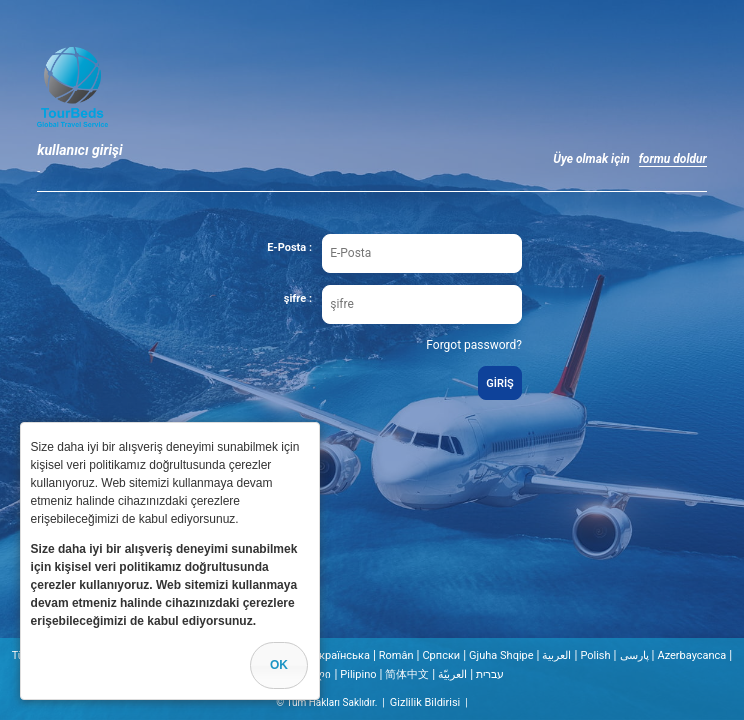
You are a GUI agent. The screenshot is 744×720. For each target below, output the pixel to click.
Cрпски (441, 655)
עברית (490, 674)
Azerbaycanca (691, 655)
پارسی (634, 655)
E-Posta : (289, 247)
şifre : (298, 298)
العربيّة (452, 674)
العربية (556, 655)
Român (396, 655)
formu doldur (673, 159)
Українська (341, 655)
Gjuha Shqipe (501, 655)
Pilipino (358, 674)
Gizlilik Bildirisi (425, 702)
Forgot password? (474, 345)
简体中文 (407, 674)
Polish (595, 655)
